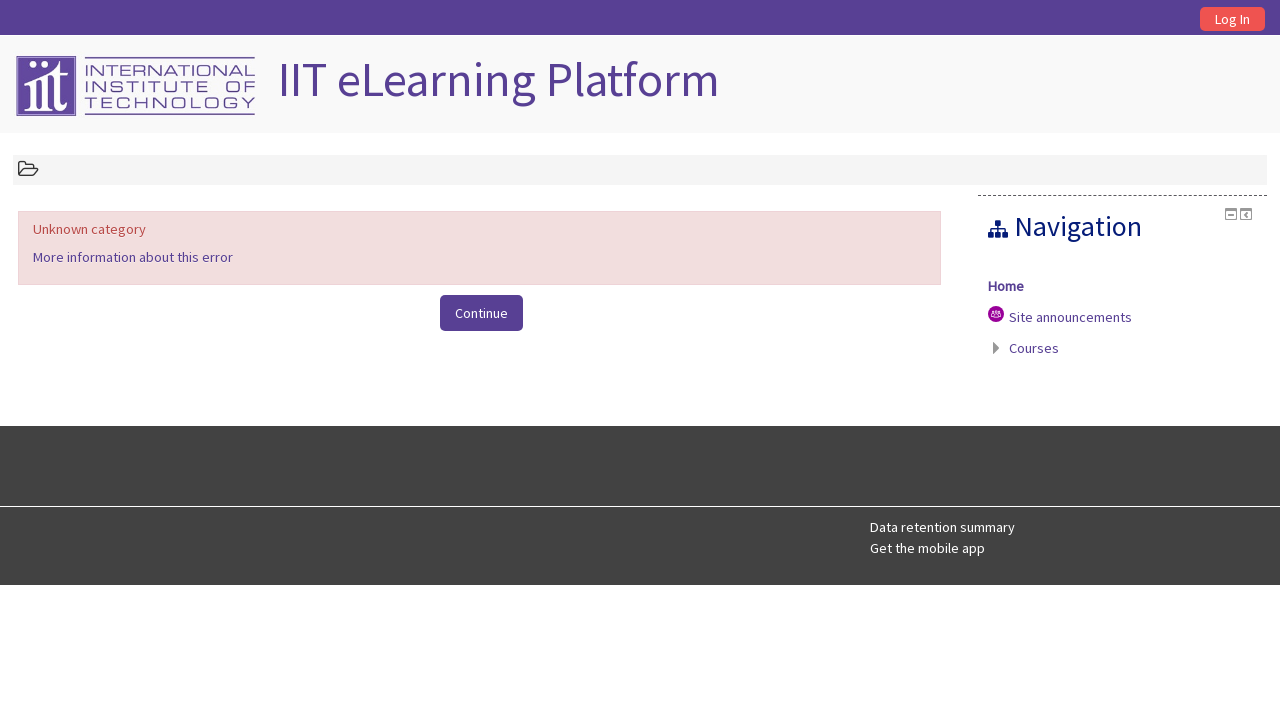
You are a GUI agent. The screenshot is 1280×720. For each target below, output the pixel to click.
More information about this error (133, 257)
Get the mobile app (927, 548)
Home (1006, 286)
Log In (1232, 19)
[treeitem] (1122, 286)
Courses (1034, 348)
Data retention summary (942, 527)
